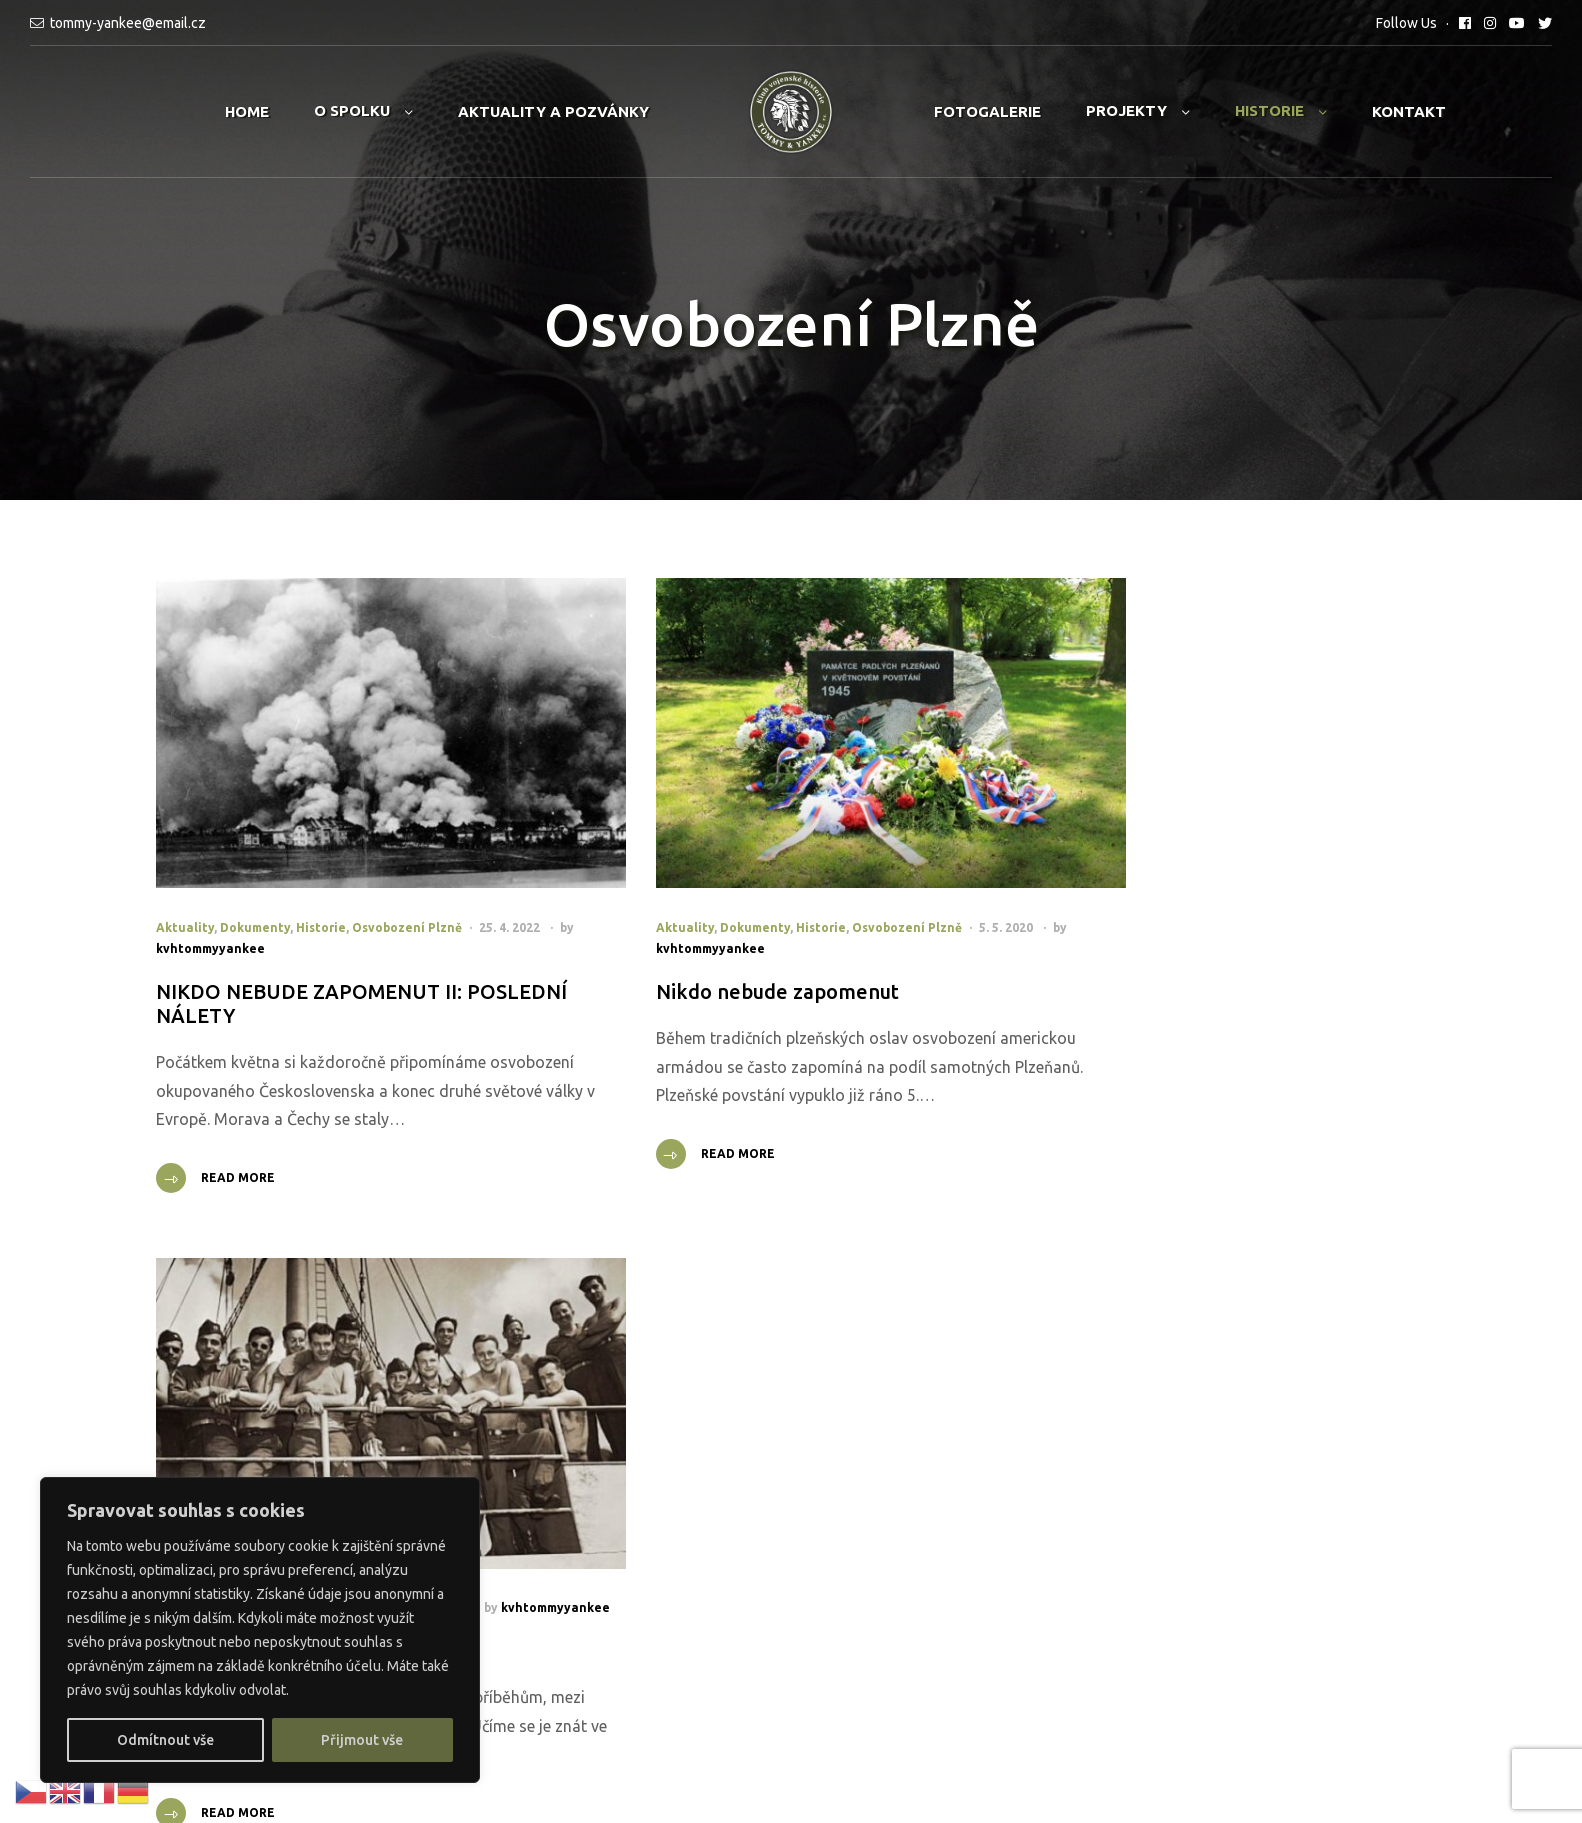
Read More (238, 1162)
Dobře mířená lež (1105, 947)
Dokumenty (255, 883)
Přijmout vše (362, 1740)
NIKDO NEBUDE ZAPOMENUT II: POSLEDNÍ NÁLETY (309, 959)
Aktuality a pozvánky (553, 111)
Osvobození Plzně (407, 883)
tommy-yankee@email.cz (128, 23)
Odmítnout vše (165, 1740)
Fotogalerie (987, 111)
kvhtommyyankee (244, 904)
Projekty (1126, 110)
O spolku (352, 110)
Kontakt (1409, 111)
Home (247, 111)
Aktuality (185, 883)
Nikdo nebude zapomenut (710, 947)
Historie (1269, 110)
